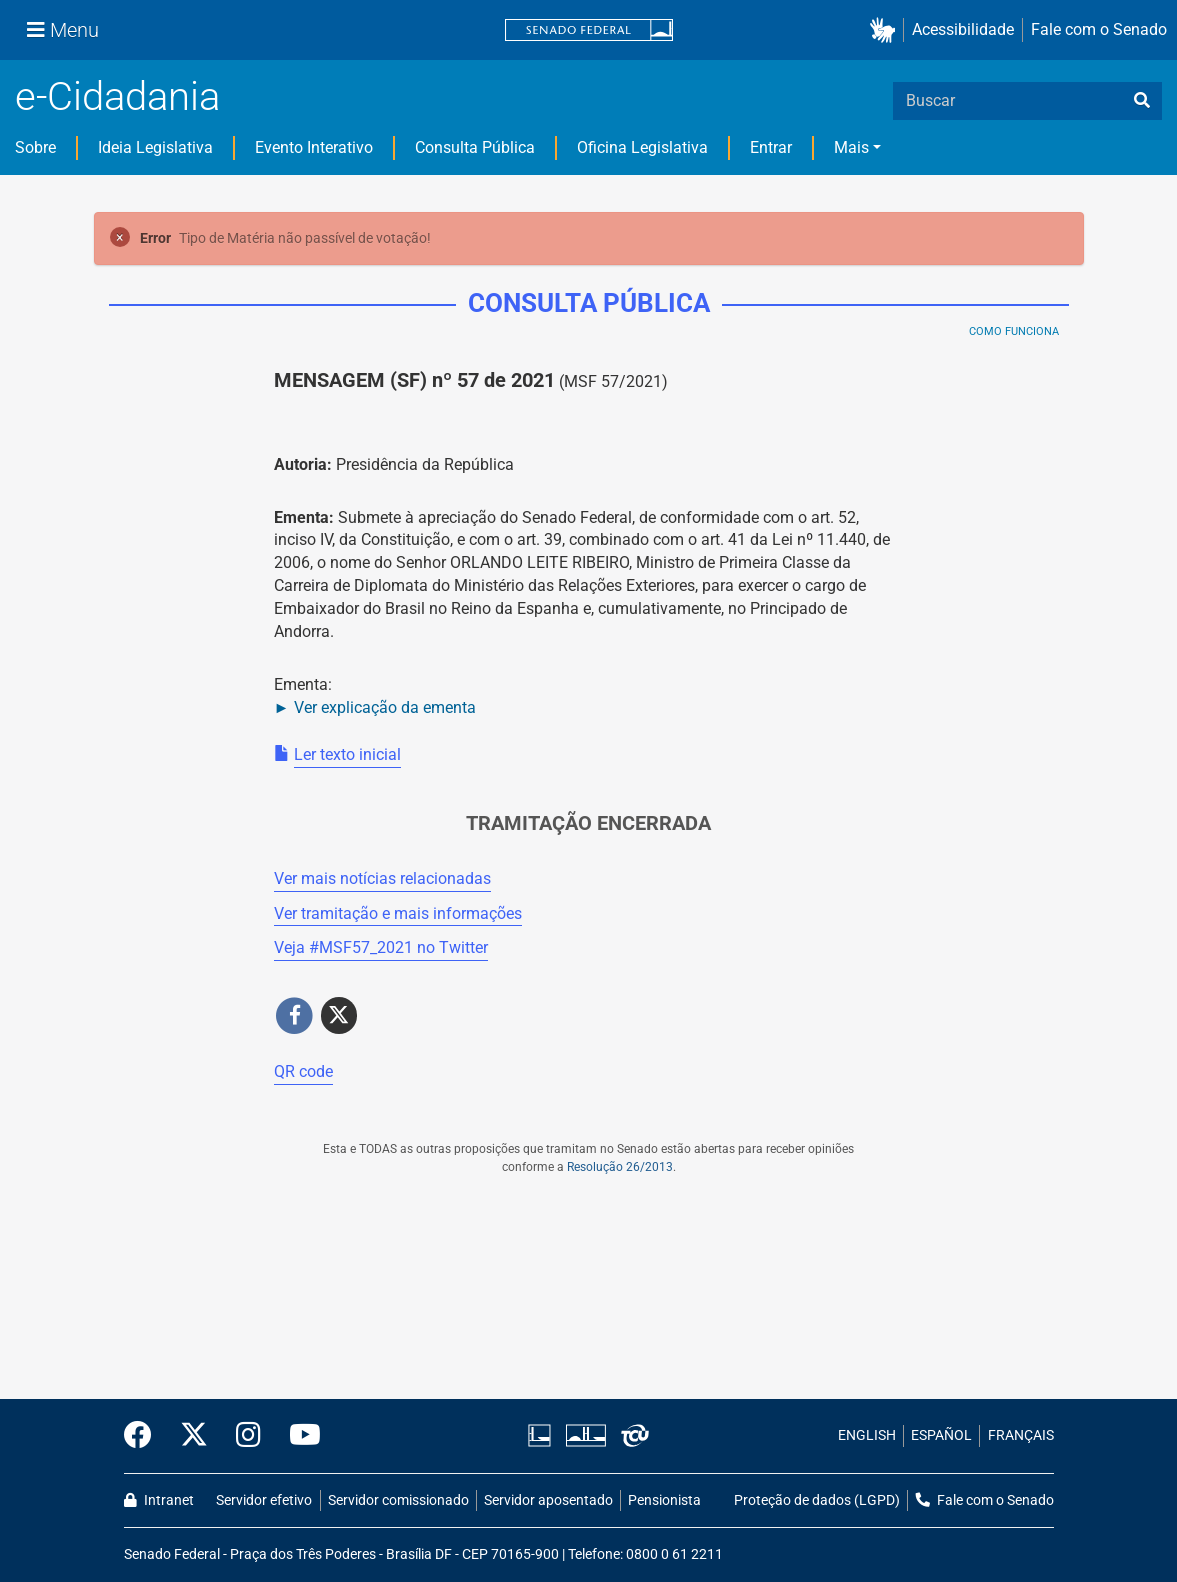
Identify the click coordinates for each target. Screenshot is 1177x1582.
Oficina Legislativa (642, 147)
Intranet (159, 1500)
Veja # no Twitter (381, 947)
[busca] (1142, 101)
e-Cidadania (117, 96)
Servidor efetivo (264, 1500)
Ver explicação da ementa (385, 707)
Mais (851, 147)
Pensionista (664, 1500)
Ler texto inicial (347, 754)
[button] (886, 30)
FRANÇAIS (1021, 1435)
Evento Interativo (314, 147)
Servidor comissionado (398, 1500)
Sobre (35, 147)
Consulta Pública (475, 147)
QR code (303, 1071)
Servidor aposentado (548, 1500)
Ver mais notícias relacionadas (382, 878)
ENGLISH (867, 1435)
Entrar (771, 147)
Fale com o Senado (1099, 29)
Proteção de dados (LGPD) (817, 1500)
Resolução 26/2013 (620, 1167)
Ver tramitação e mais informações (398, 913)
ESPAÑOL (941, 1435)
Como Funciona (1014, 331)
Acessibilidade (963, 29)
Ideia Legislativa (155, 147)
